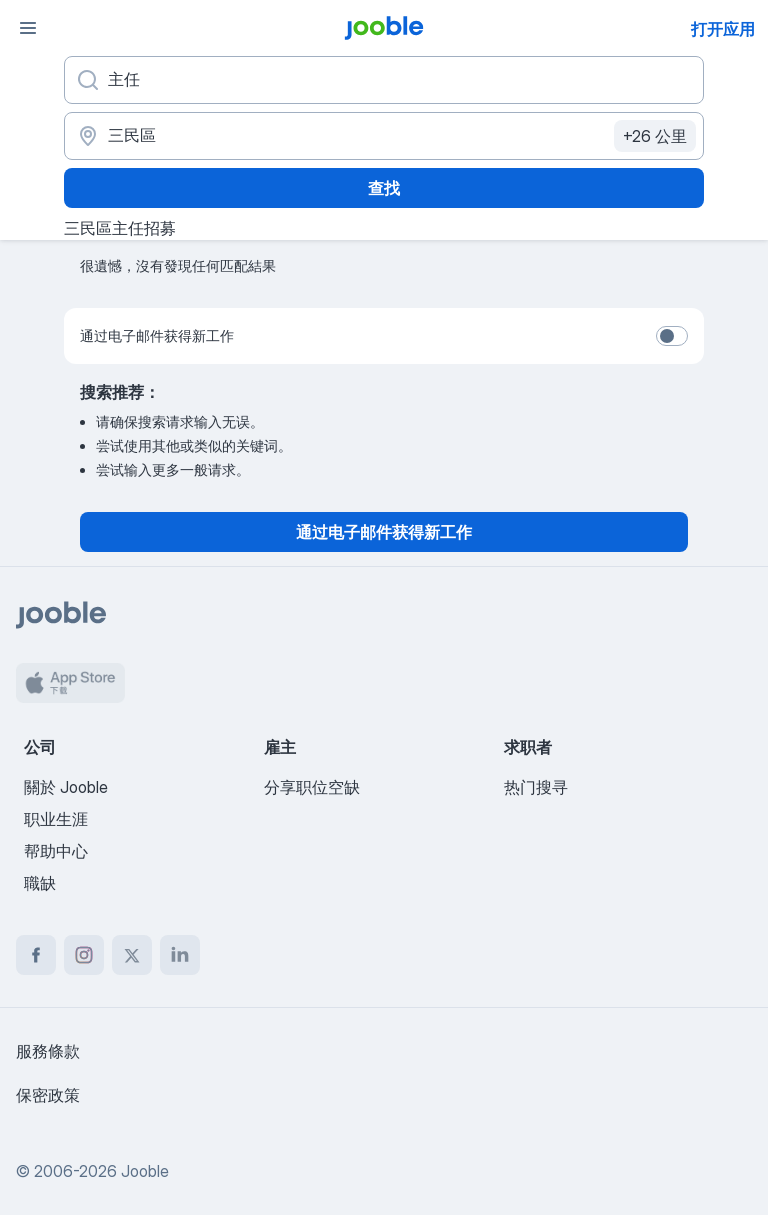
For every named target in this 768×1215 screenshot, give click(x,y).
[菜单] (28, 28)
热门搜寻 (536, 787)
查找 (384, 188)
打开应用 (723, 29)
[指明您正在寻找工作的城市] (384, 136)
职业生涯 (56, 819)
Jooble (145, 1171)
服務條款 (48, 1051)
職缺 (40, 883)
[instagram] (84, 955)
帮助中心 (56, 851)
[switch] (672, 336)
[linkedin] (180, 955)
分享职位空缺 (312, 787)
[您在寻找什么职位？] (384, 80)
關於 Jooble (66, 787)
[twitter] (132, 955)
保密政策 (48, 1095)
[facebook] (36, 955)
